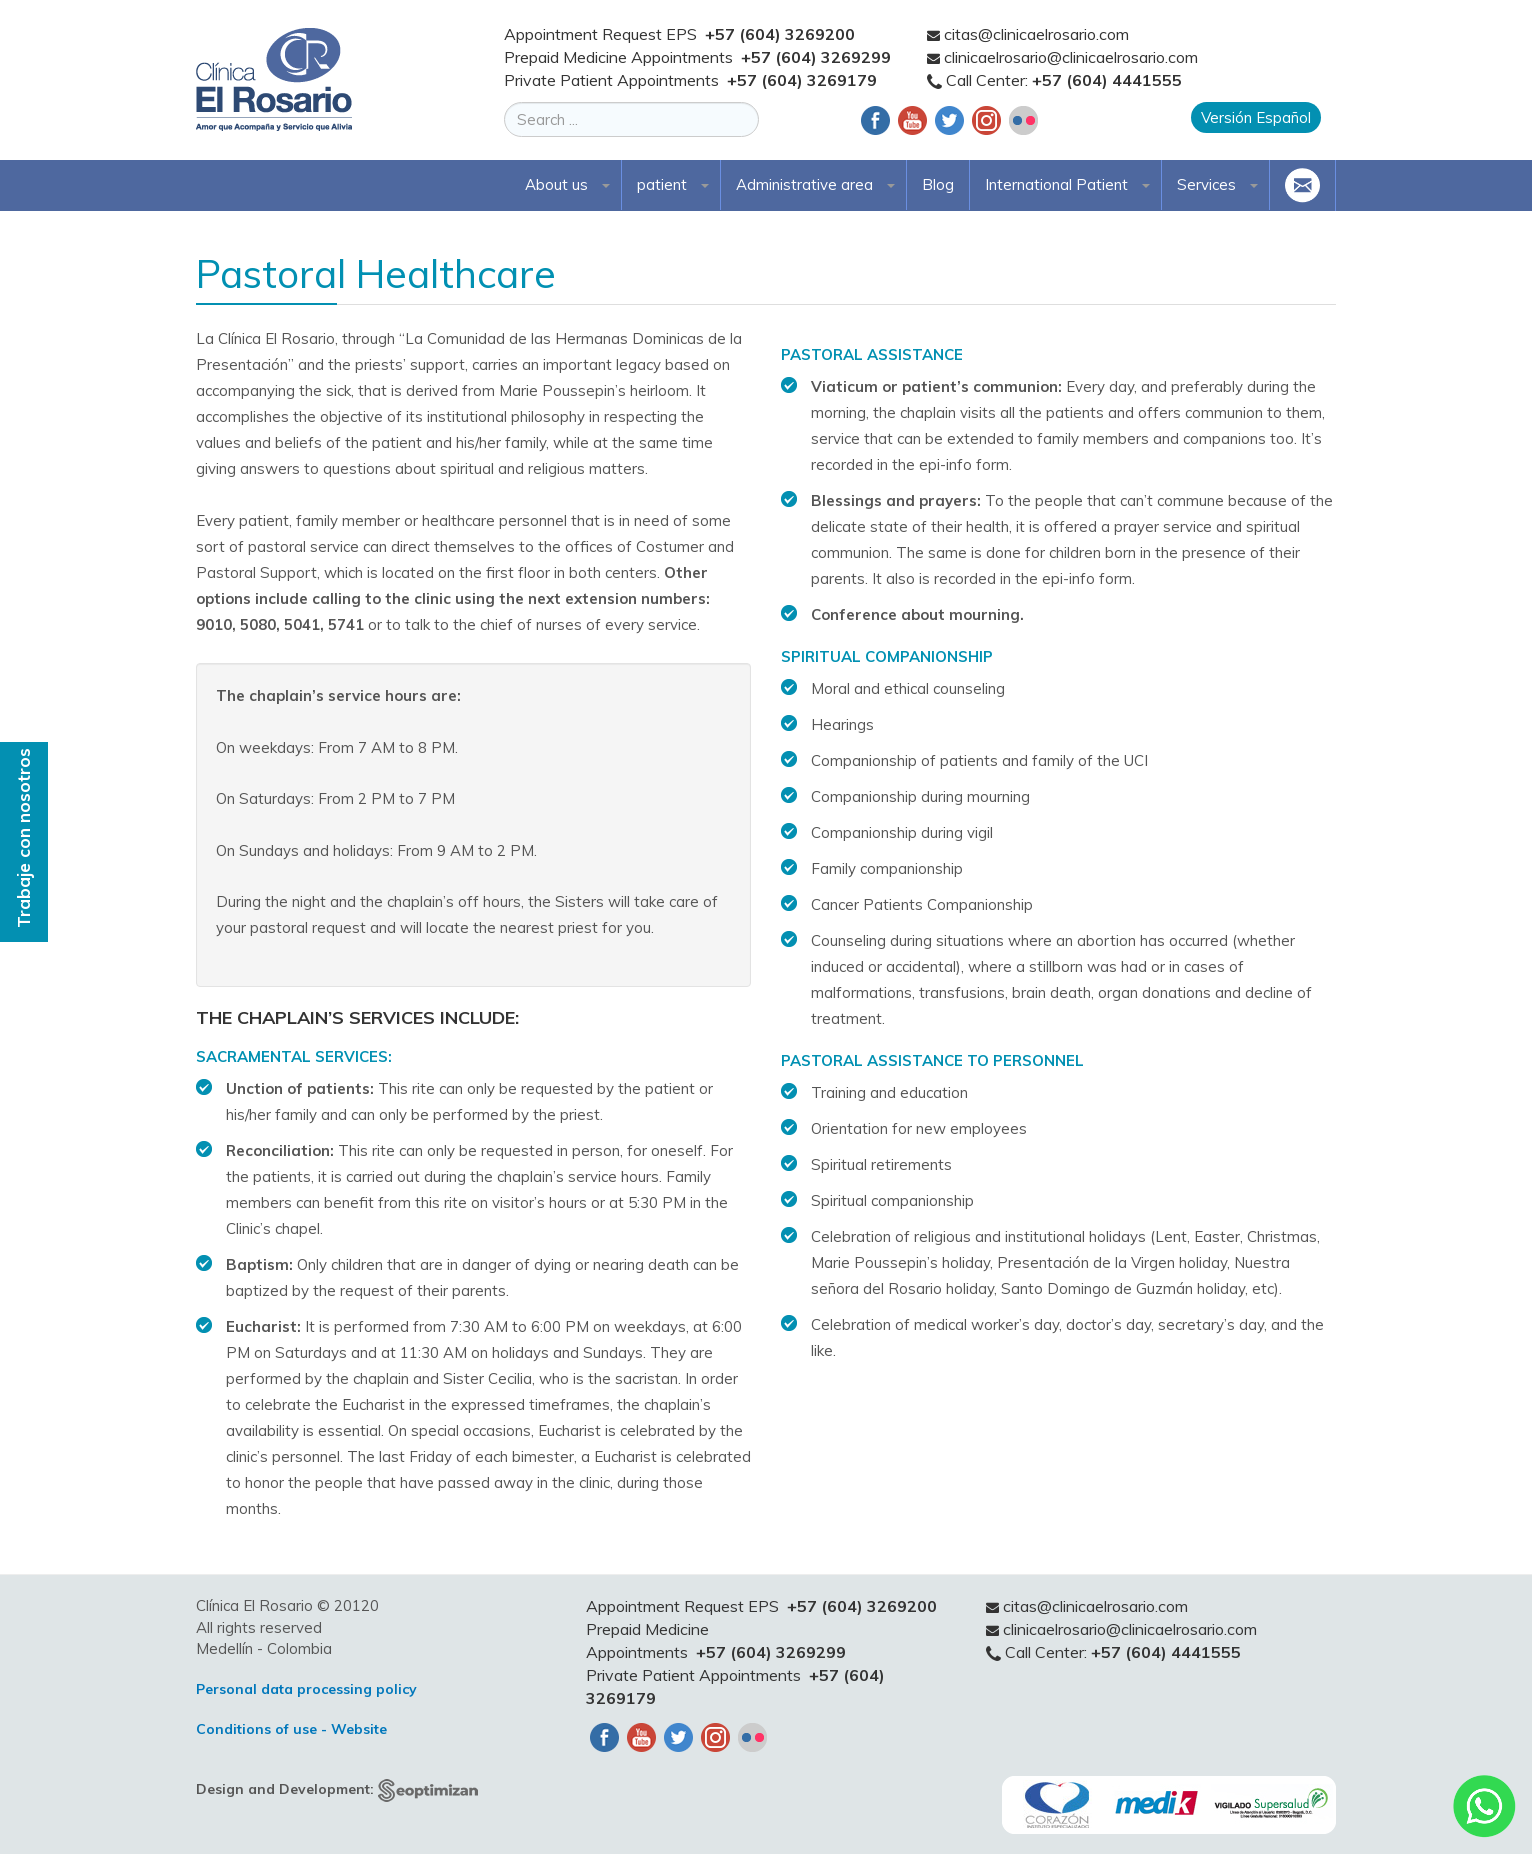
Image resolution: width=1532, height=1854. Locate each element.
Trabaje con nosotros (23, 838)
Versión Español (1256, 117)
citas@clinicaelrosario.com (1036, 34)
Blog (938, 184)
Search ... (504, 102)
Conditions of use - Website (291, 1729)
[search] (631, 119)
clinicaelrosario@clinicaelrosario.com (1071, 57)
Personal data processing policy (306, 1689)
